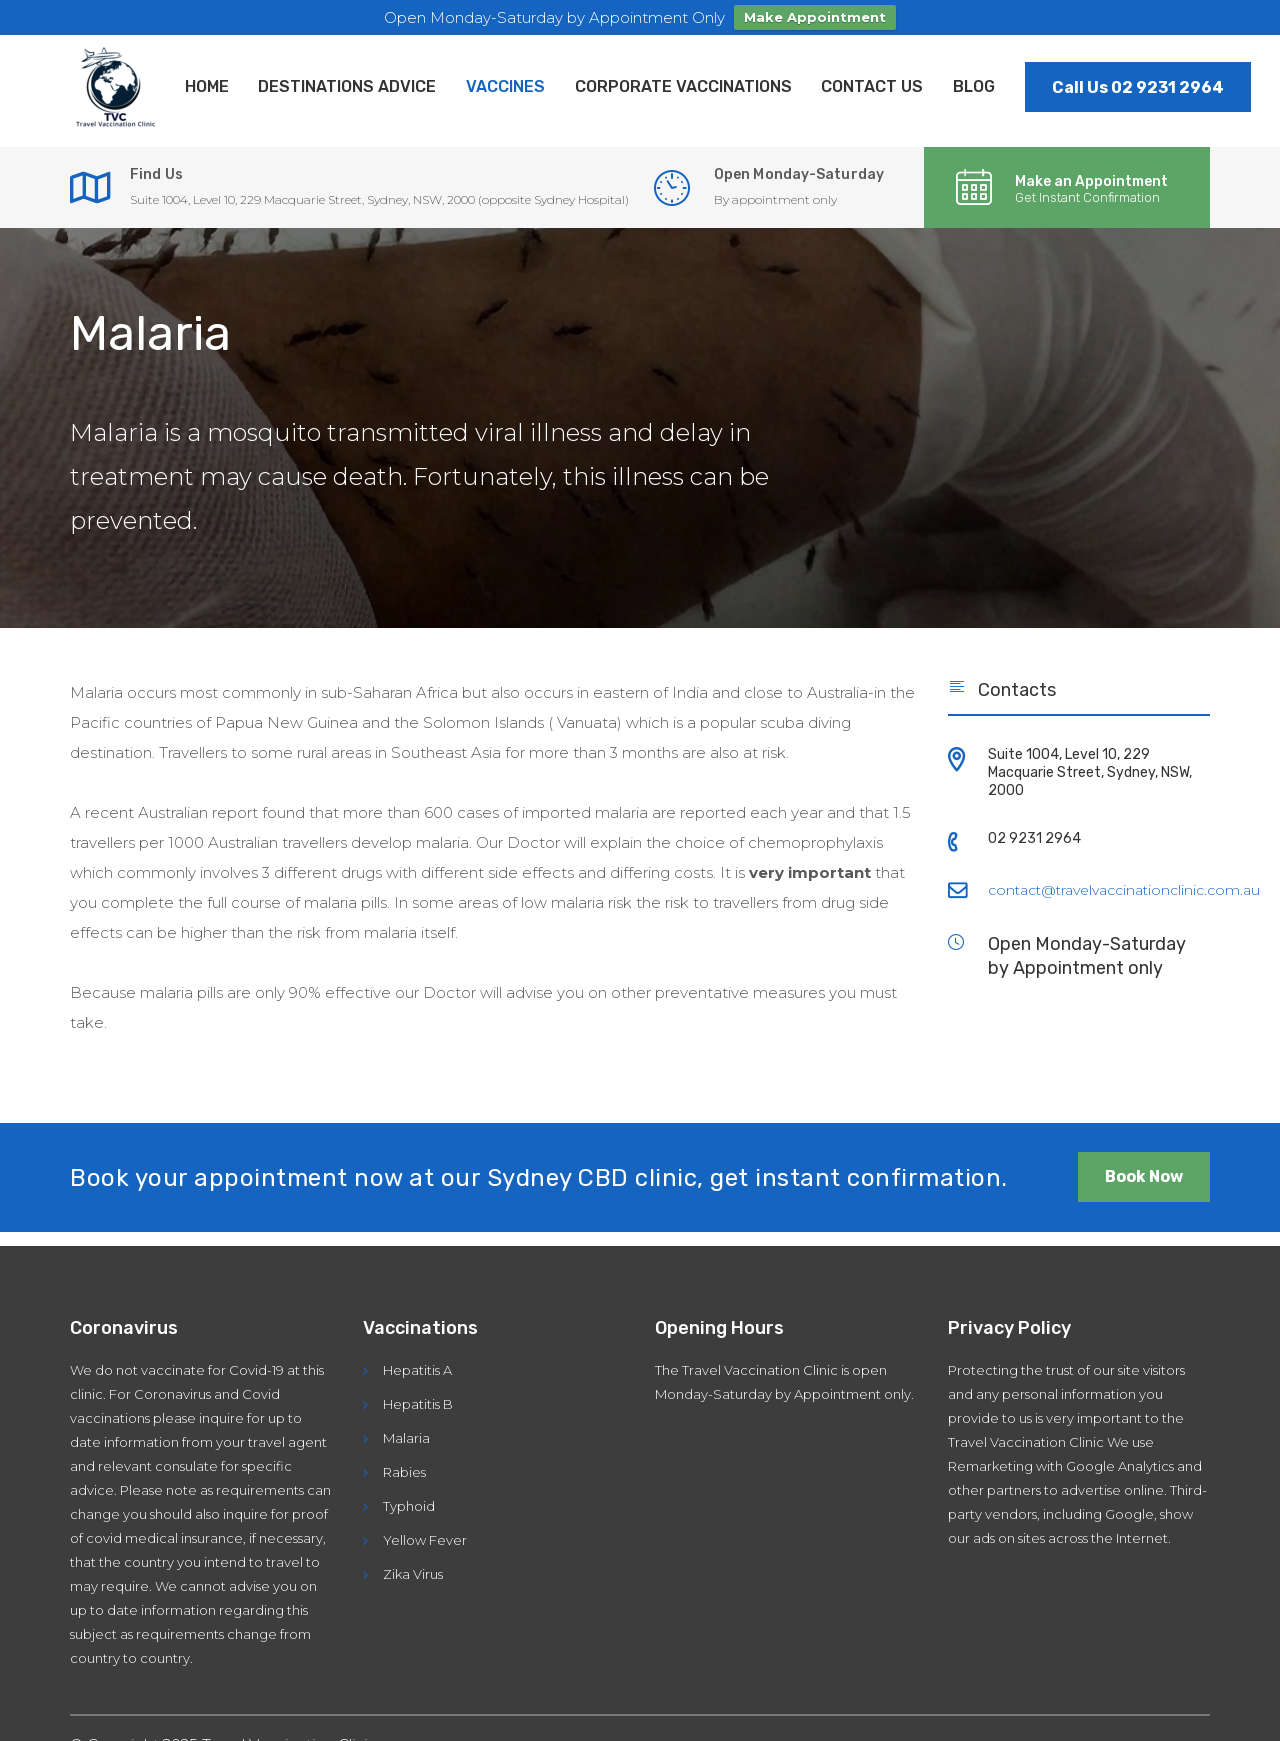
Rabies (404, 1472)
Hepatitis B (418, 1404)
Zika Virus (413, 1574)
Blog (976, 86)
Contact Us (874, 86)
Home (207, 86)
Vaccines (506, 86)
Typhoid (409, 1506)
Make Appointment (815, 17)
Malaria (406, 1438)
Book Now (1144, 1177)
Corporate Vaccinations (684, 86)
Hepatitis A (417, 1370)
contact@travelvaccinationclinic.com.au (1124, 891)
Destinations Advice (348, 86)
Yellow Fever (425, 1540)
